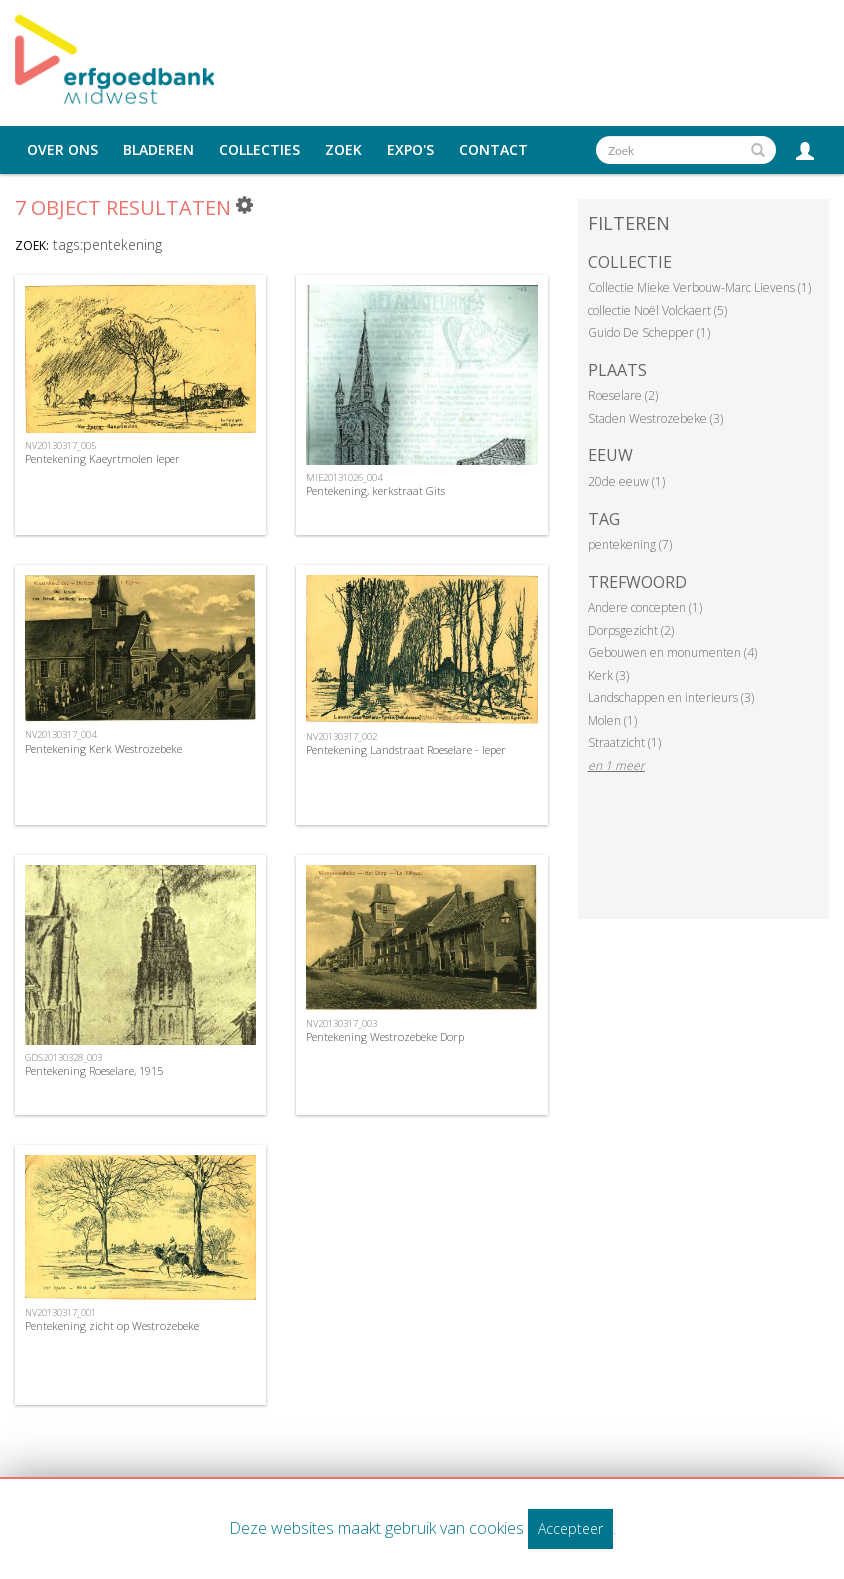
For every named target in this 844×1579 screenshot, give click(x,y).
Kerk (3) (608, 675)
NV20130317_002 (341, 736)
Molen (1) (612, 720)
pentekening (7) (630, 544)
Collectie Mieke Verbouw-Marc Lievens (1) (699, 287)
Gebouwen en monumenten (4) (672, 652)
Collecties (259, 150)
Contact (493, 150)
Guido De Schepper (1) (649, 332)
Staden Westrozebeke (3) (655, 418)
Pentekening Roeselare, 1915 (94, 1070)
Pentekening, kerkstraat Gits (375, 490)
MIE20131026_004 (344, 477)
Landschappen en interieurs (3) (671, 697)
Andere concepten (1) (645, 607)
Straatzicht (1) (624, 742)
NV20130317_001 (60, 1312)
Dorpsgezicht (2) (631, 630)
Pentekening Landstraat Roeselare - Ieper (406, 749)
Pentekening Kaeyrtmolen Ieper (102, 458)
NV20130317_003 (341, 1023)
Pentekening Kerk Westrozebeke (103, 748)
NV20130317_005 (60, 445)
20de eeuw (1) (626, 481)
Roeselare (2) (623, 395)
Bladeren (158, 150)
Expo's (410, 150)
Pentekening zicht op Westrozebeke (112, 1325)
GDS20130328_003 (63, 1057)
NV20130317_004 (60, 734)
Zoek (343, 150)
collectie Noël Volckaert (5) (657, 310)
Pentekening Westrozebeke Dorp (385, 1036)
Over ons (62, 150)
